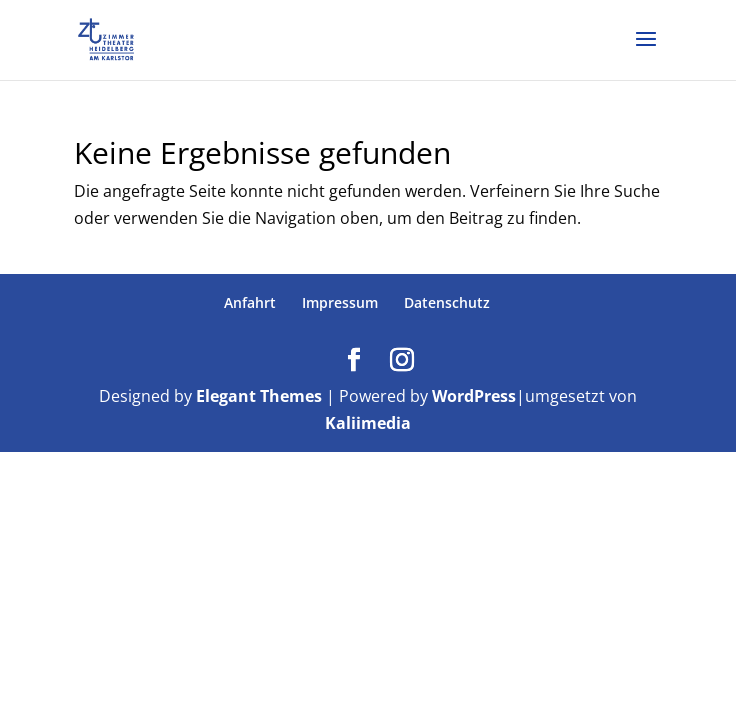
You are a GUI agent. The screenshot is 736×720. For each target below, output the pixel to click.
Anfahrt (250, 302)
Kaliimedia (368, 423)
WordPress (474, 396)
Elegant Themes (259, 396)
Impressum (340, 302)
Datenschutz (447, 302)
